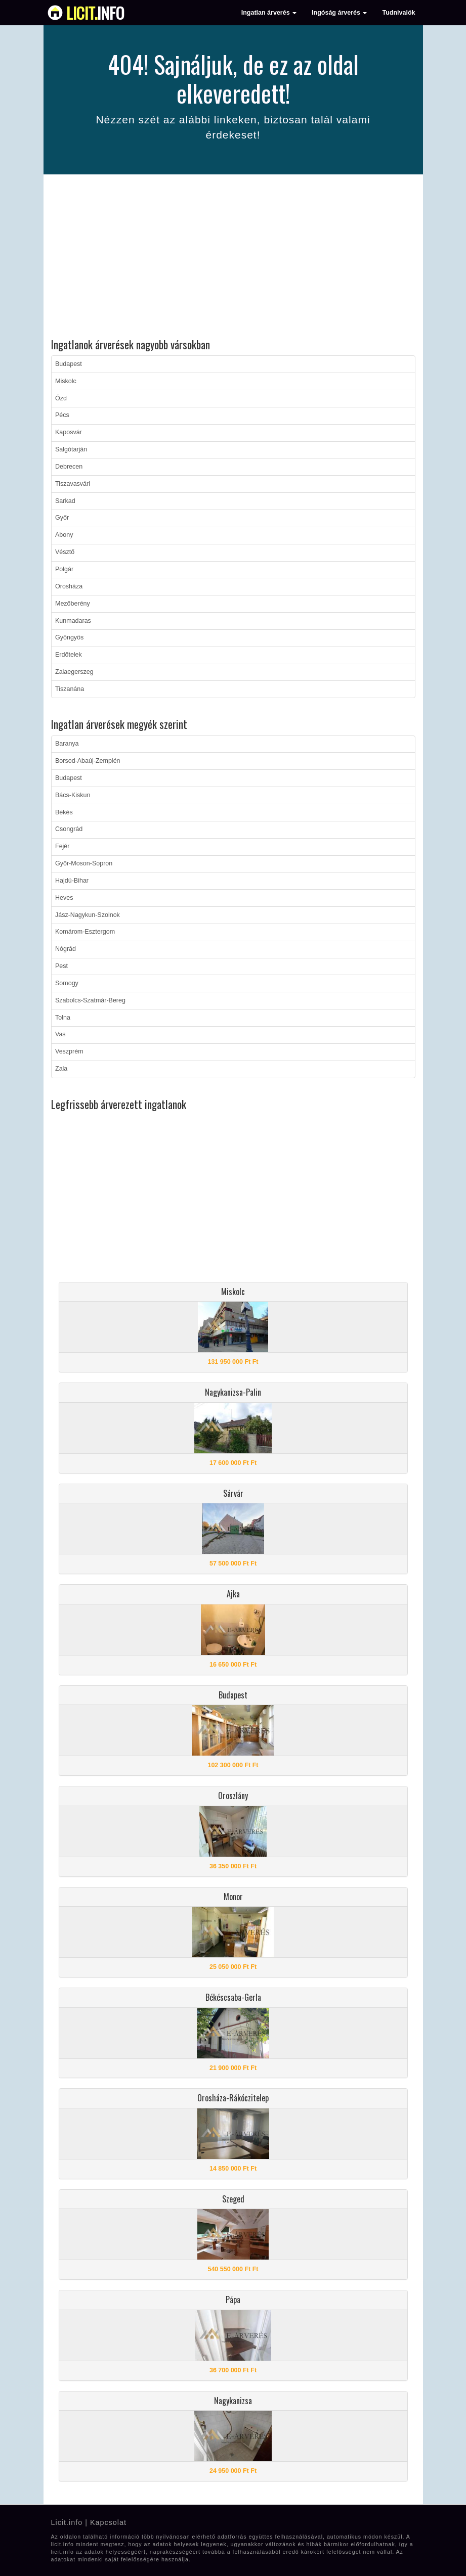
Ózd (61, 398)
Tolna (62, 1017)
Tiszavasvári (72, 483)
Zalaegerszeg (74, 671)
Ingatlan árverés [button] (268, 12)
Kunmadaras (73, 620)
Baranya (67, 743)
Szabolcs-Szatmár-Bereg (90, 1000)
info (95, 12)
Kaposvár (68, 432)
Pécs (62, 415)
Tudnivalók (398, 12)
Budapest (68, 363)
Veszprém (69, 1051)
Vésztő (64, 552)
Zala (61, 1068)
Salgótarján (71, 449)
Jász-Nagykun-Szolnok (87, 914)
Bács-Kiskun (72, 795)
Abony (64, 534)
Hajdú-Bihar (72, 880)
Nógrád (65, 948)
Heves (64, 897)
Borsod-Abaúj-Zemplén (87, 760)
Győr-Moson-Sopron (83, 863)
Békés (64, 812)
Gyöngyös (69, 637)
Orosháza (68, 586)
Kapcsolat (108, 2522)
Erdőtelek (68, 654)
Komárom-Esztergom (85, 931)
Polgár (64, 569)
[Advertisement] (233, 258)
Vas (60, 1034)
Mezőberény (72, 603)
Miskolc (65, 381)
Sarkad (65, 500)
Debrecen (68, 466)
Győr (62, 517)
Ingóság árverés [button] (339, 12)
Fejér (62, 846)
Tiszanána (69, 689)
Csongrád (68, 829)
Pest (61, 966)
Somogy (66, 983)
